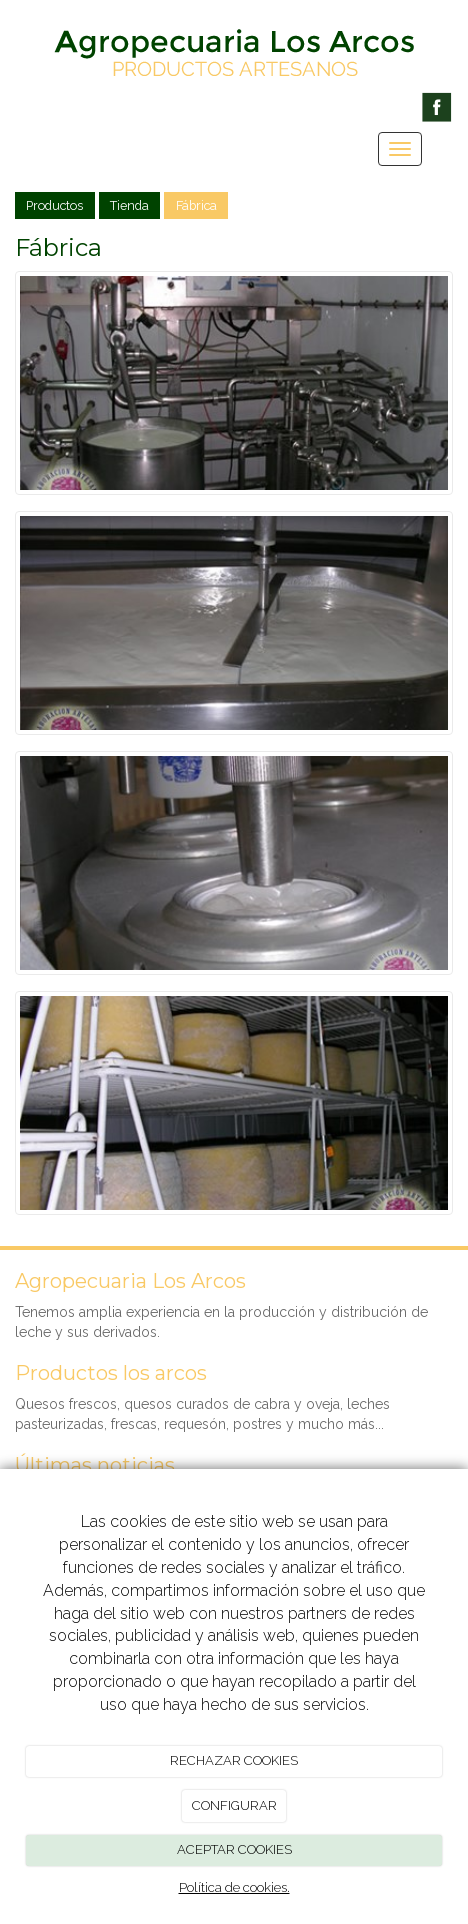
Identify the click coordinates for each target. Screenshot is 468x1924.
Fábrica (196, 205)
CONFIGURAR (234, 1805)
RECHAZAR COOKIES (234, 1760)
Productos (54, 205)
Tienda (129, 205)
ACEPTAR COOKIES (234, 1849)
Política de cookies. (234, 1887)
